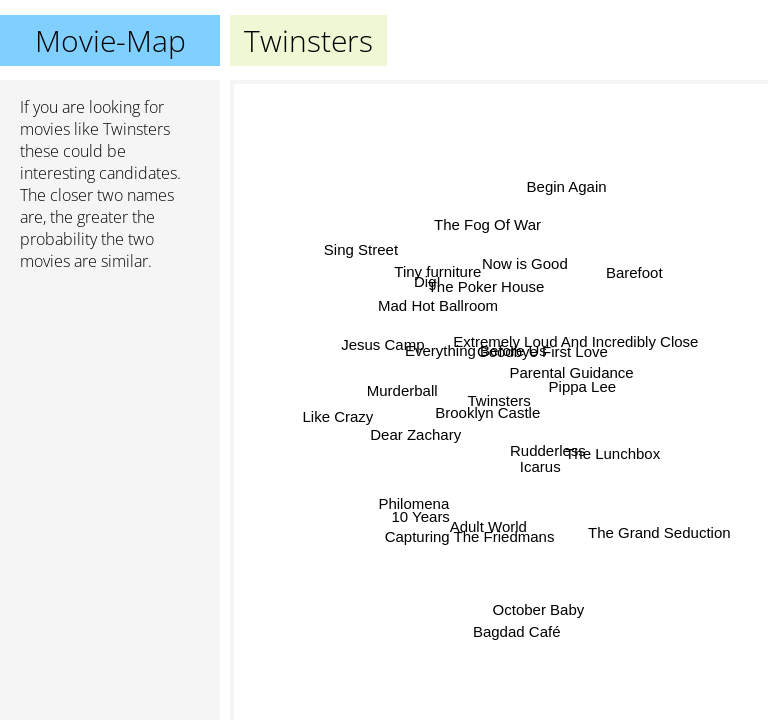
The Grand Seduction (660, 529)
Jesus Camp (383, 343)
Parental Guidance (569, 369)
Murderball (403, 391)
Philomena (413, 501)
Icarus (541, 464)
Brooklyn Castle (488, 412)
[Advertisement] (110, 393)
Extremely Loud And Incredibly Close (574, 350)
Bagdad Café (515, 631)
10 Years (420, 516)
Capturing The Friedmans (474, 536)
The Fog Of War (490, 224)
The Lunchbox (612, 450)
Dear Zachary (417, 435)
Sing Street (360, 250)
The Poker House (484, 286)
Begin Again (566, 186)
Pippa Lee (583, 385)
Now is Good (527, 265)
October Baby (538, 610)
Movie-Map (110, 40)
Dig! (430, 280)
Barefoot (634, 274)
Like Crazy (338, 417)
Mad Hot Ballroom (439, 304)
